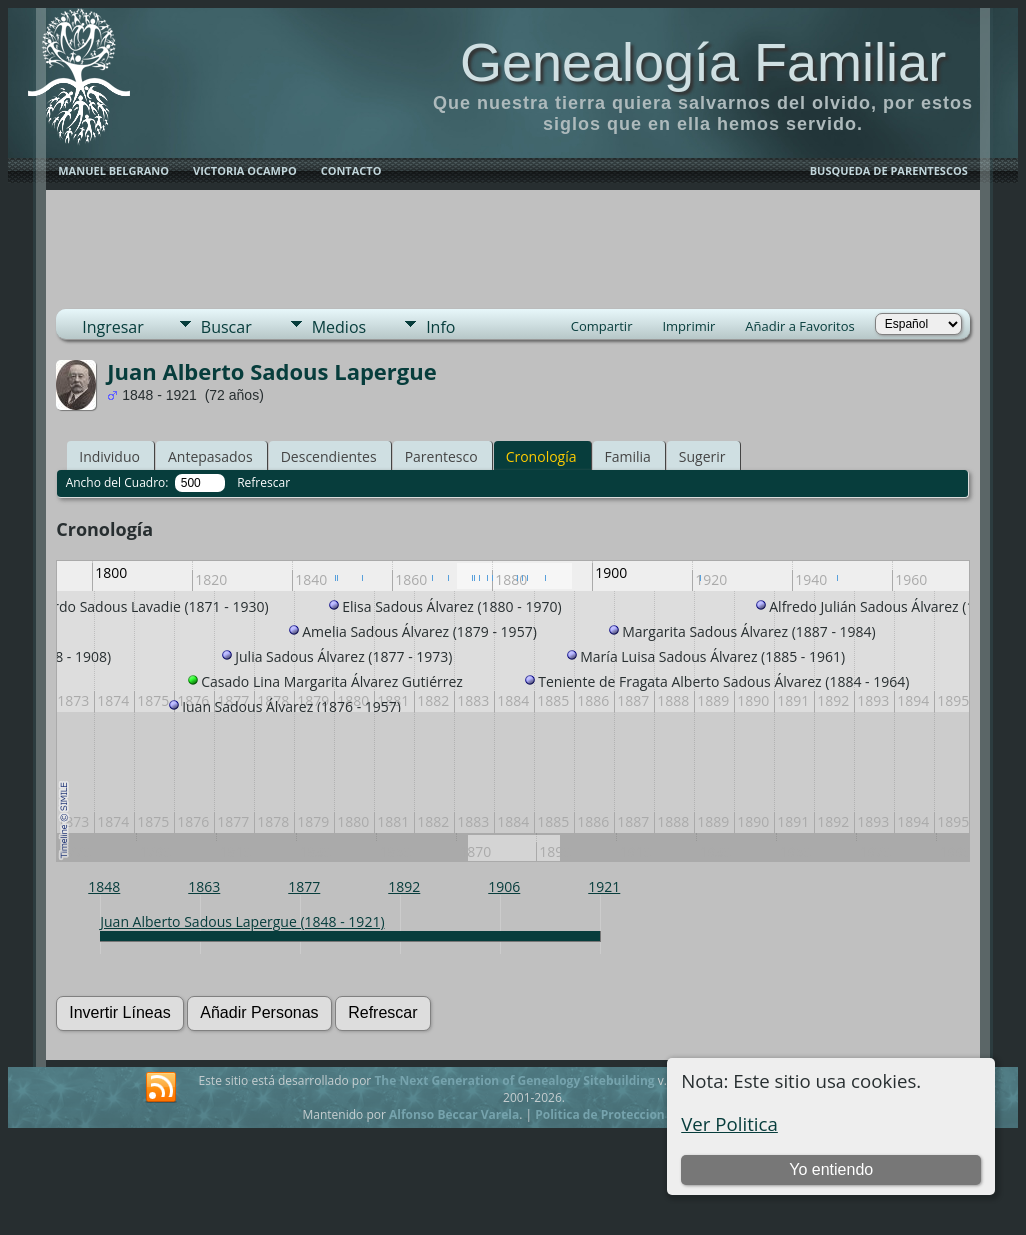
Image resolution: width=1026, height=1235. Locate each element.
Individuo (109, 456)
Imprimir (688, 326)
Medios (339, 327)
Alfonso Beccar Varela (454, 1114)
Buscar (226, 327)
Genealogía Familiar (703, 62)
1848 (104, 886)
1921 (604, 886)
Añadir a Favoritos (799, 326)
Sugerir (702, 456)
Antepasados (210, 456)
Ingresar (113, 327)
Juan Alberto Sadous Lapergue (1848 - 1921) (242, 921)
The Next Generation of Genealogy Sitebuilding (514, 1080)
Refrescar (263, 482)
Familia (628, 456)
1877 (304, 886)
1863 (204, 886)
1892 (404, 886)
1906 (504, 886)
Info (440, 327)
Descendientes (329, 456)
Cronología (541, 456)
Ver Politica (729, 1123)
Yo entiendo (831, 1169)
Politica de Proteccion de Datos (627, 1114)
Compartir (602, 326)
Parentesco (441, 456)
